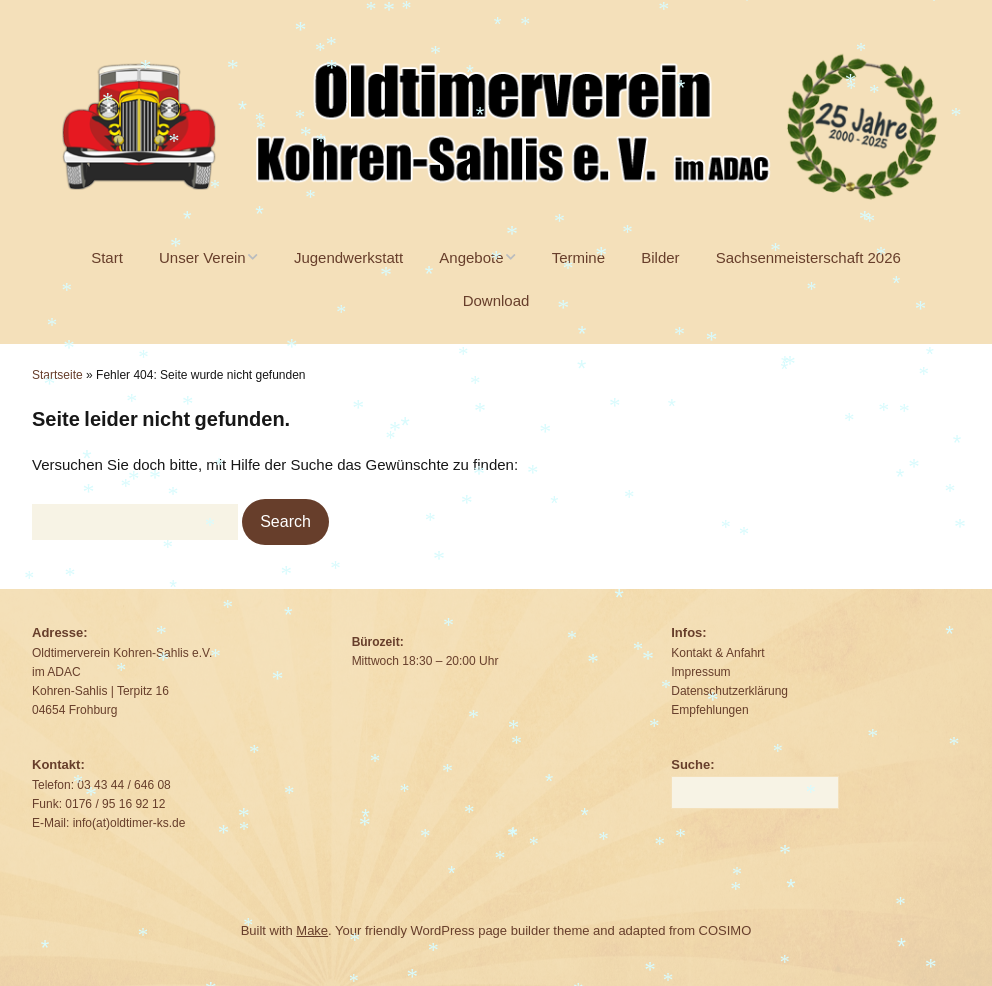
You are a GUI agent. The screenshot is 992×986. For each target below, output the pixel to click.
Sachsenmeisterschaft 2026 (808, 257)
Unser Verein (202, 257)
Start (107, 257)
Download (496, 300)
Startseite (57, 375)
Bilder (660, 257)
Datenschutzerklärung (729, 691)
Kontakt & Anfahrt (717, 653)
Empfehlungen (709, 710)
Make (312, 930)
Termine (578, 257)
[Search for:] (135, 522)
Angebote (471, 257)
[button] (285, 522)
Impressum (700, 672)
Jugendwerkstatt (348, 257)
